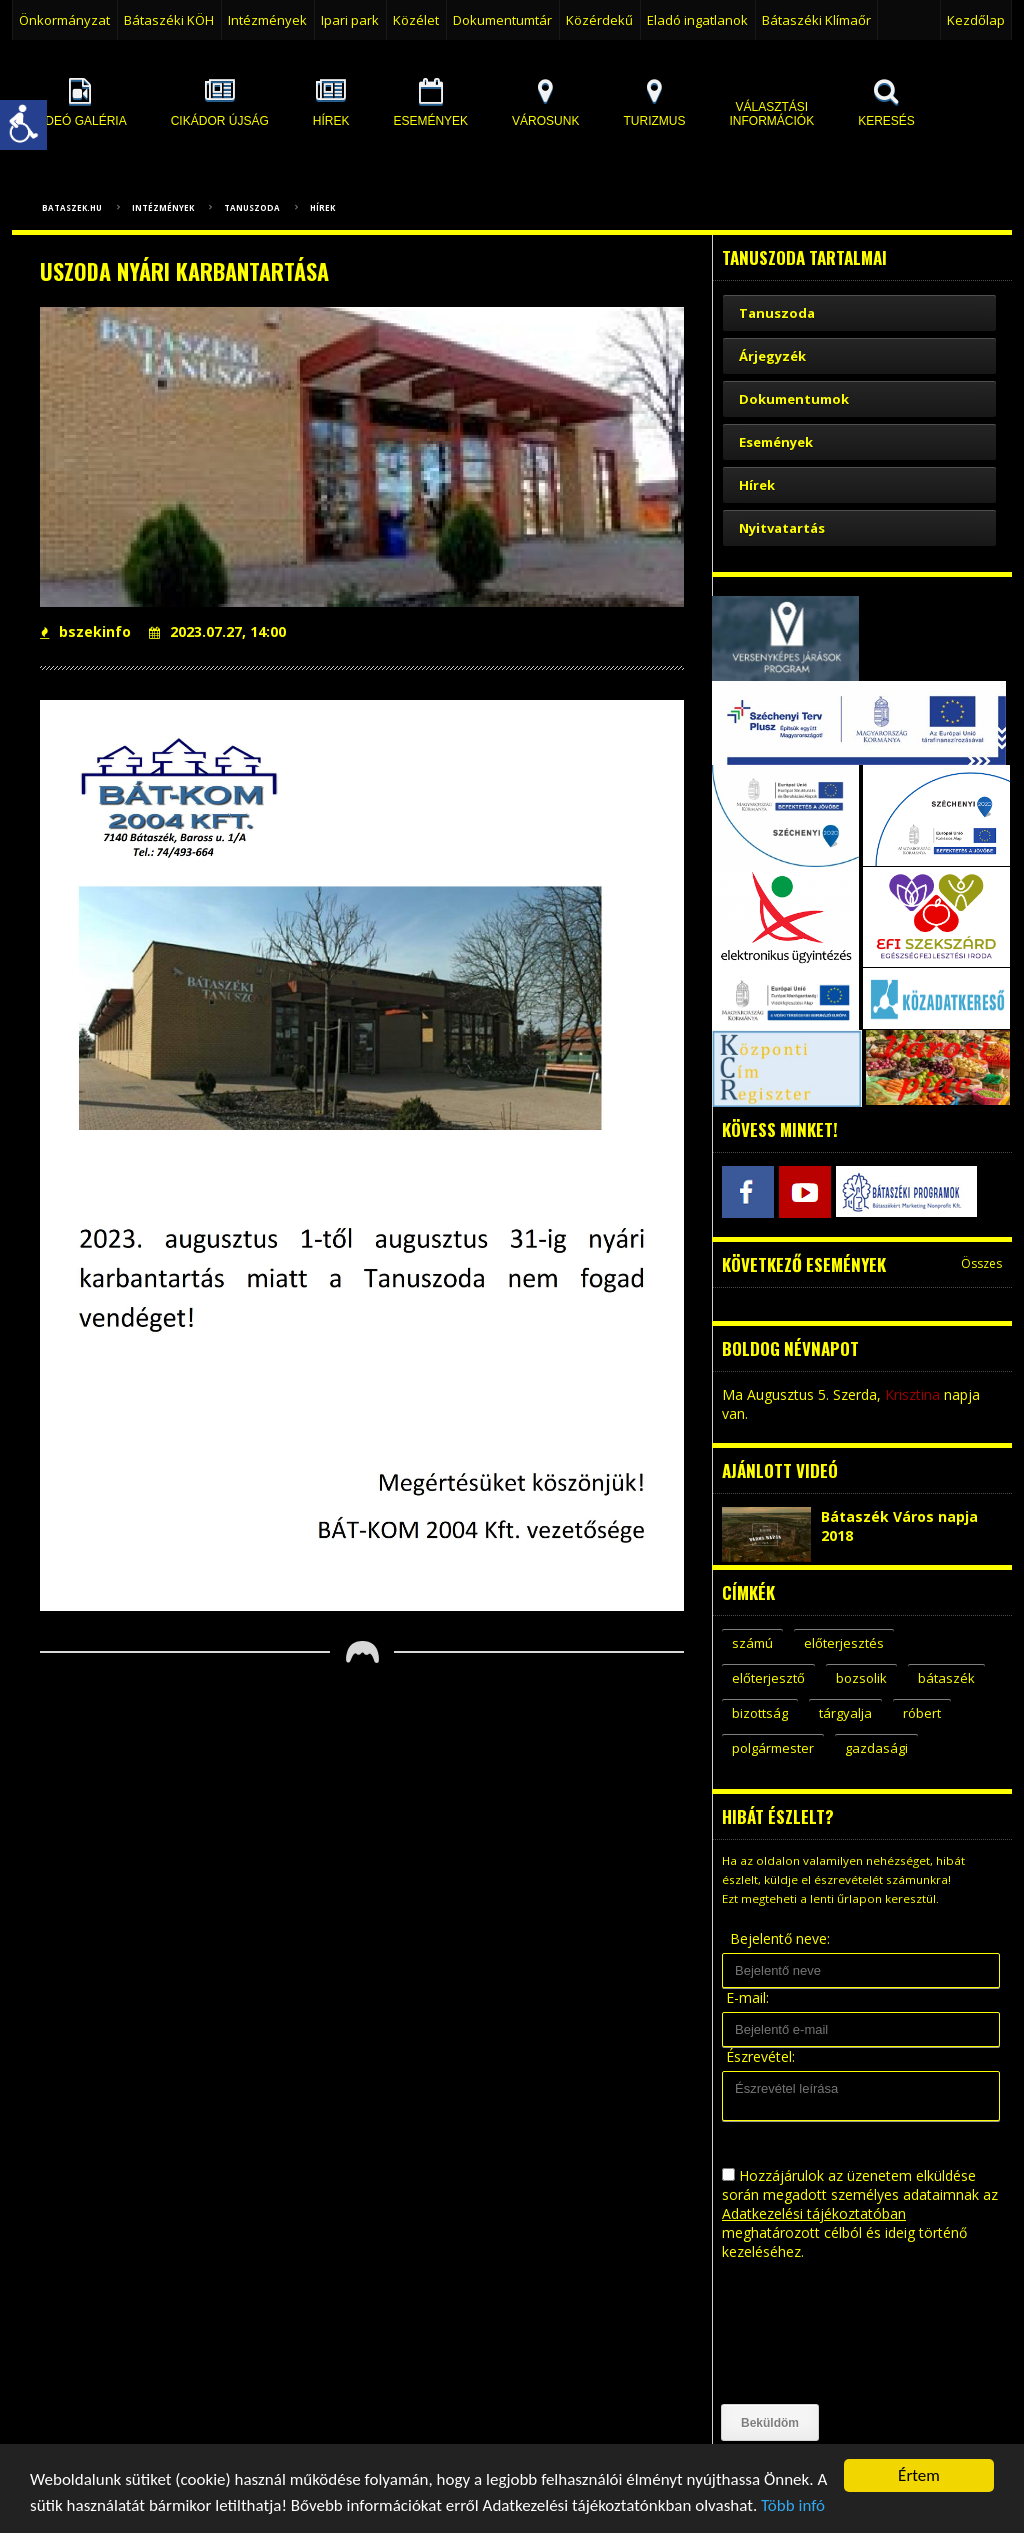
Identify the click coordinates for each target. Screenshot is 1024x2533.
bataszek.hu (72, 207)
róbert (922, 1713)
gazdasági (876, 1748)
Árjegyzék (772, 356)
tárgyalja (845, 1713)
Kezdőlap (976, 20)
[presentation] (804, 2333)
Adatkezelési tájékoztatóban (814, 2213)
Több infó (793, 2506)
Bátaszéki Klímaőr (816, 20)
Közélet (416, 20)
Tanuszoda (252, 207)
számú (752, 1643)
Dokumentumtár (502, 20)
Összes (981, 1263)
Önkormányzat (64, 20)
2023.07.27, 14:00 (217, 631)
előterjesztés (844, 1643)
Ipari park (350, 20)
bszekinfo (85, 631)
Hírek (322, 207)
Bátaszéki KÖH (169, 20)
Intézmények (267, 20)
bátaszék (946, 1678)
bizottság (760, 1713)
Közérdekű (599, 20)
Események (776, 442)
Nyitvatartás (782, 528)
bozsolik (861, 1678)
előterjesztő (768, 1678)
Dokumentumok (794, 399)
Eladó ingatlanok (697, 20)
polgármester (773, 1748)
